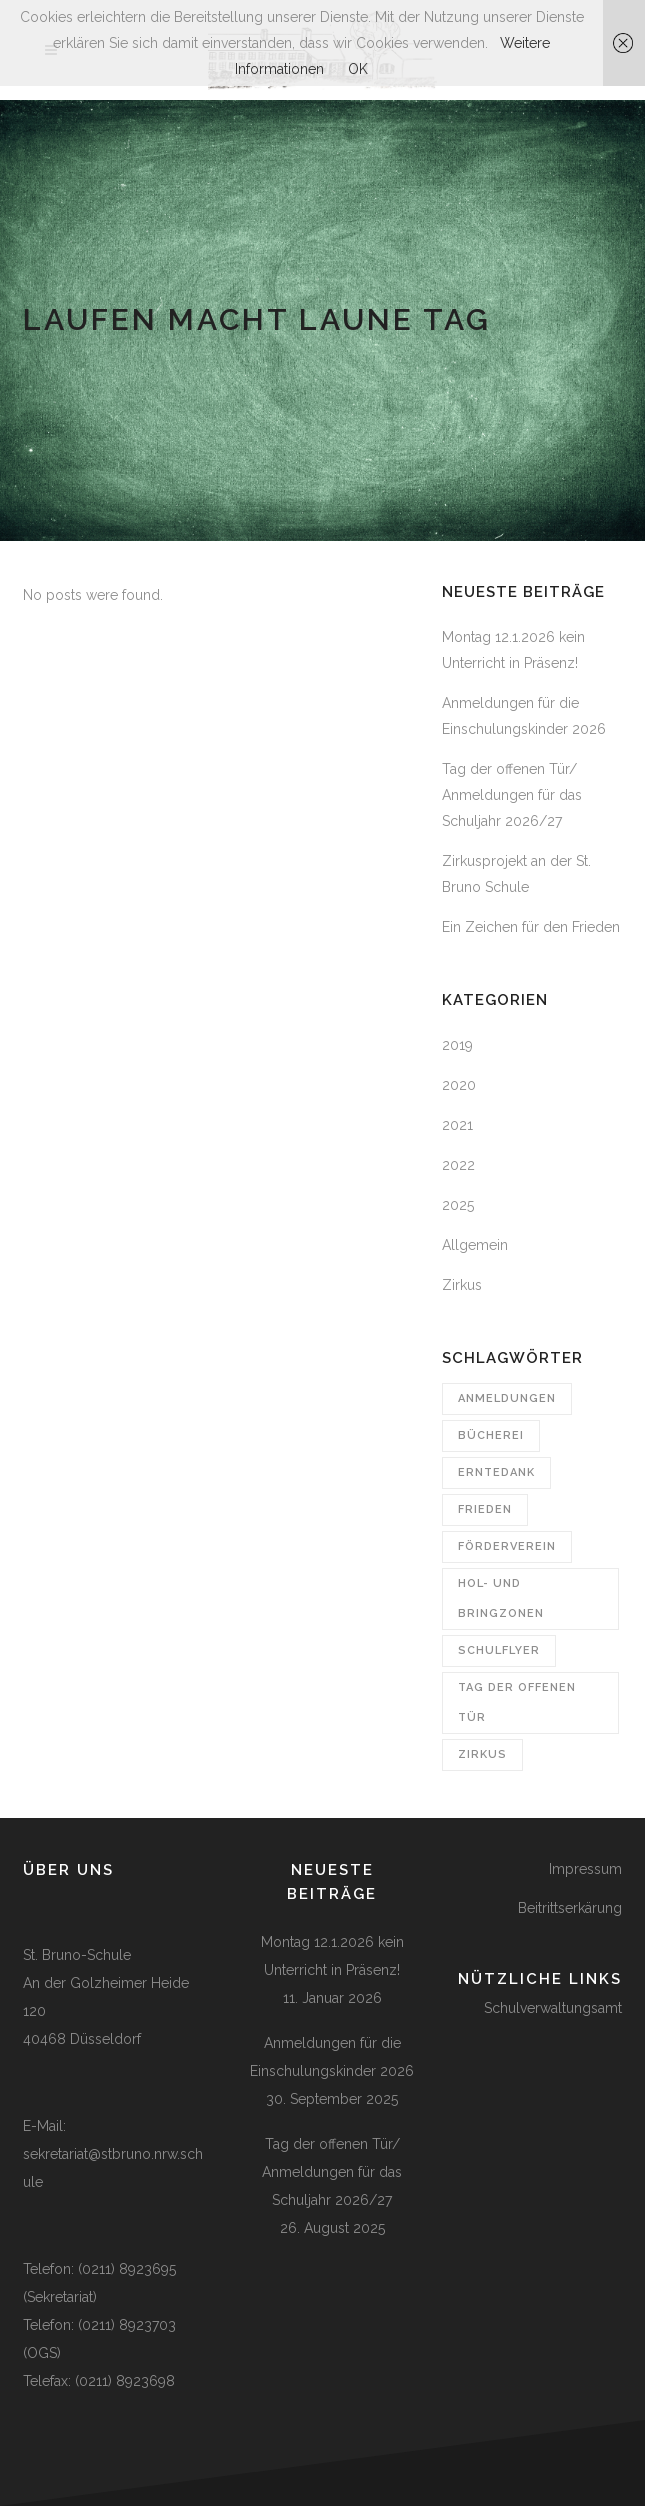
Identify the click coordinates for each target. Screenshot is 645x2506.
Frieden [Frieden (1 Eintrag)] (485, 1509)
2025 (458, 1205)
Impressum (585, 1869)
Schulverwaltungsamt (553, 2008)
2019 (457, 1045)
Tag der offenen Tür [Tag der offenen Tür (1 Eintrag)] (517, 1702)
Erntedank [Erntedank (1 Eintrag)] (496, 1472)
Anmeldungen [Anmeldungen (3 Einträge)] (507, 1398)
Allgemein (475, 1245)
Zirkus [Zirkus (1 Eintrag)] (482, 1754)
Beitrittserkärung (570, 1908)
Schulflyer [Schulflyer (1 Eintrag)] (499, 1650)
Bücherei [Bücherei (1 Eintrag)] (491, 1435)
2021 (457, 1125)
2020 (459, 1085)
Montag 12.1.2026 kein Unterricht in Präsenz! (332, 1956)
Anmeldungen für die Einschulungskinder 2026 (332, 2057)
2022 (458, 1165)
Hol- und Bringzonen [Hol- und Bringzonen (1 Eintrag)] (501, 1598)
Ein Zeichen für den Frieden (531, 927)
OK (358, 69)
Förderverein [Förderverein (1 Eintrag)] (507, 1546)
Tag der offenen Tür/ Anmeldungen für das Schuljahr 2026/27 (512, 795)
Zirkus (462, 1285)
